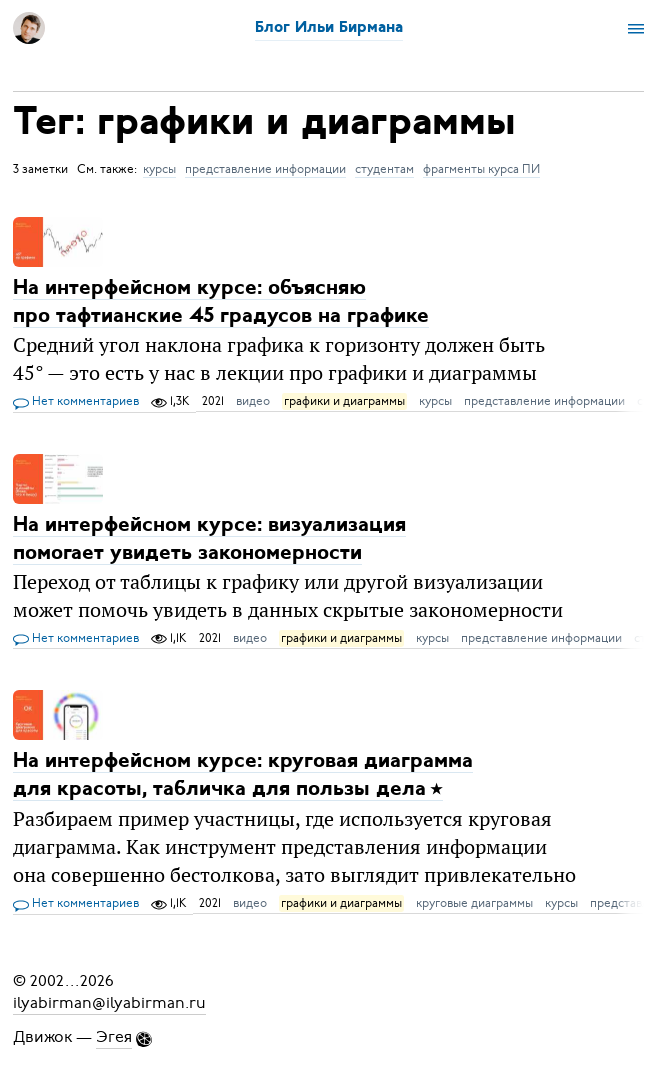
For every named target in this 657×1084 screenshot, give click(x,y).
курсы (159, 169)
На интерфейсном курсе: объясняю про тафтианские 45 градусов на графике (221, 302)
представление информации (265, 169)
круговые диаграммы (474, 903)
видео (253, 401)
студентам (384, 169)
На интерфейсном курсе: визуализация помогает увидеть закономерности (209, 539)
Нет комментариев (76, 402)
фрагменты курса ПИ (481, 169)
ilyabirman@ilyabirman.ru (109, 1003)
